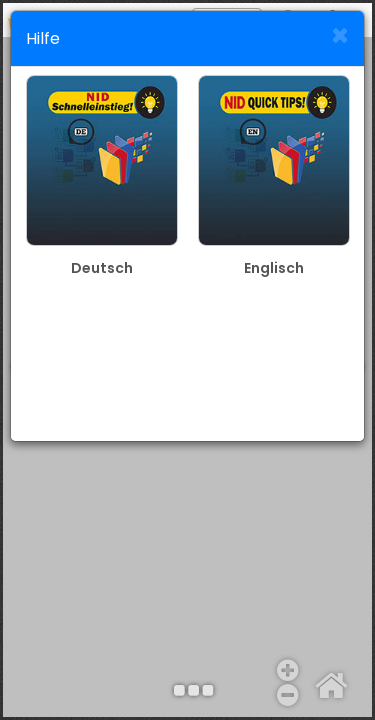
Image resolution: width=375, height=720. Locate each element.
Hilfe (43, 38)
